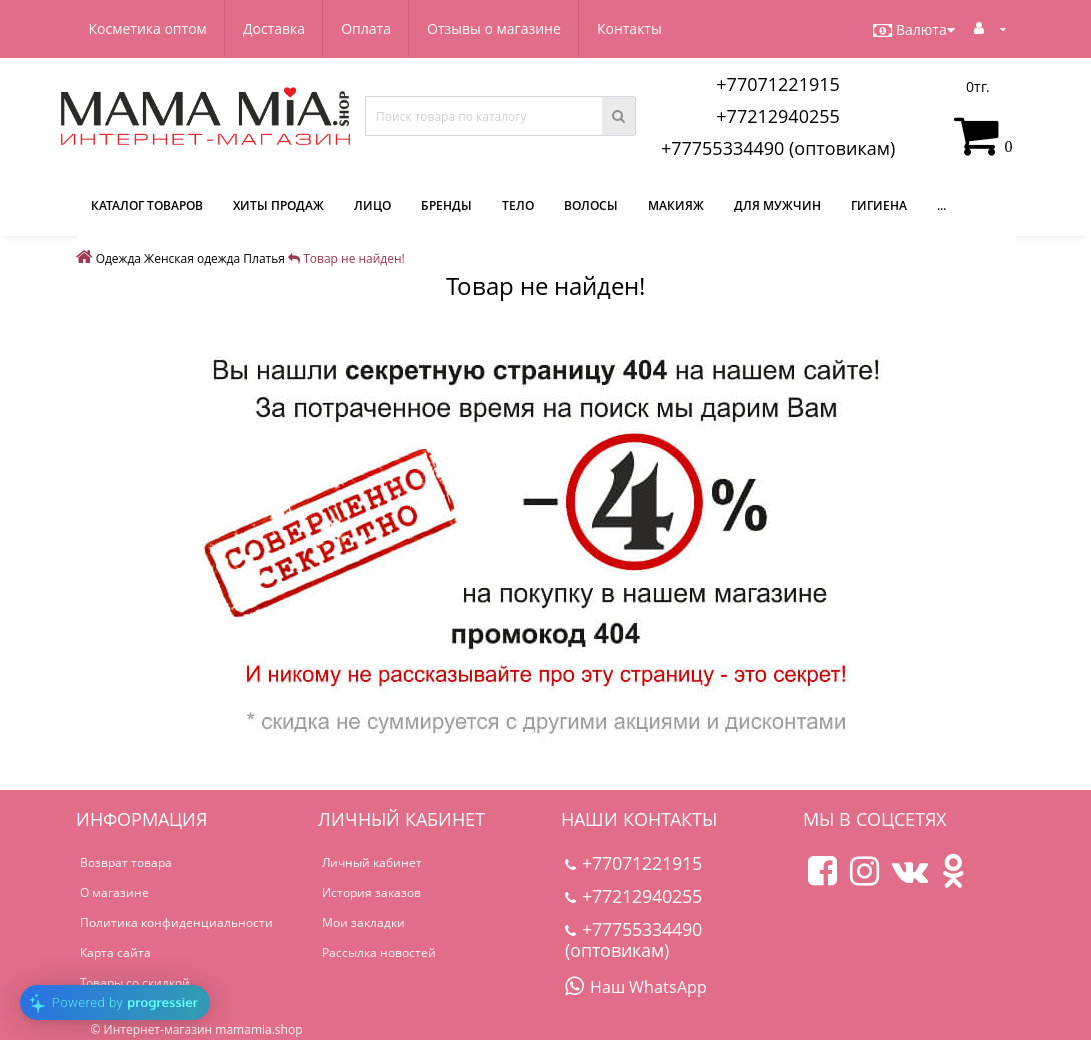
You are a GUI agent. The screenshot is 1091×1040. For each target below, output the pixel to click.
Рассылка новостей (379, 952)
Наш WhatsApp (636, 987)
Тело (518, 205)
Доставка (274, 28)
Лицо (372, 205)
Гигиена (879, 205)
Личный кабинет (372, 862)
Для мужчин (777, 205)
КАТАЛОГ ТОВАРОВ (147, 205)
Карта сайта (115, 952)
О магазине (114, 892)
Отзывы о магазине (494, 28)
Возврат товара (126, 862)
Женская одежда (192, 258)
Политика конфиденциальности (176, 922)
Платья (264, 258)
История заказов (371, 892)
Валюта (914, 30)
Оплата (366, 28)
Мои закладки (363, 922)
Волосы (591, 205)
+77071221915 (778, 84)
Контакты (629, 28)
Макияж (676, 205)
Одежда (118, 258)
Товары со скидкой (135, 982)
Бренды (446, 205)
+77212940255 (778, 116)
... (941, 205)
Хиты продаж (278, 205)
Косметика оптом (148, 28)
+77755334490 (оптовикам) (778, 148)
